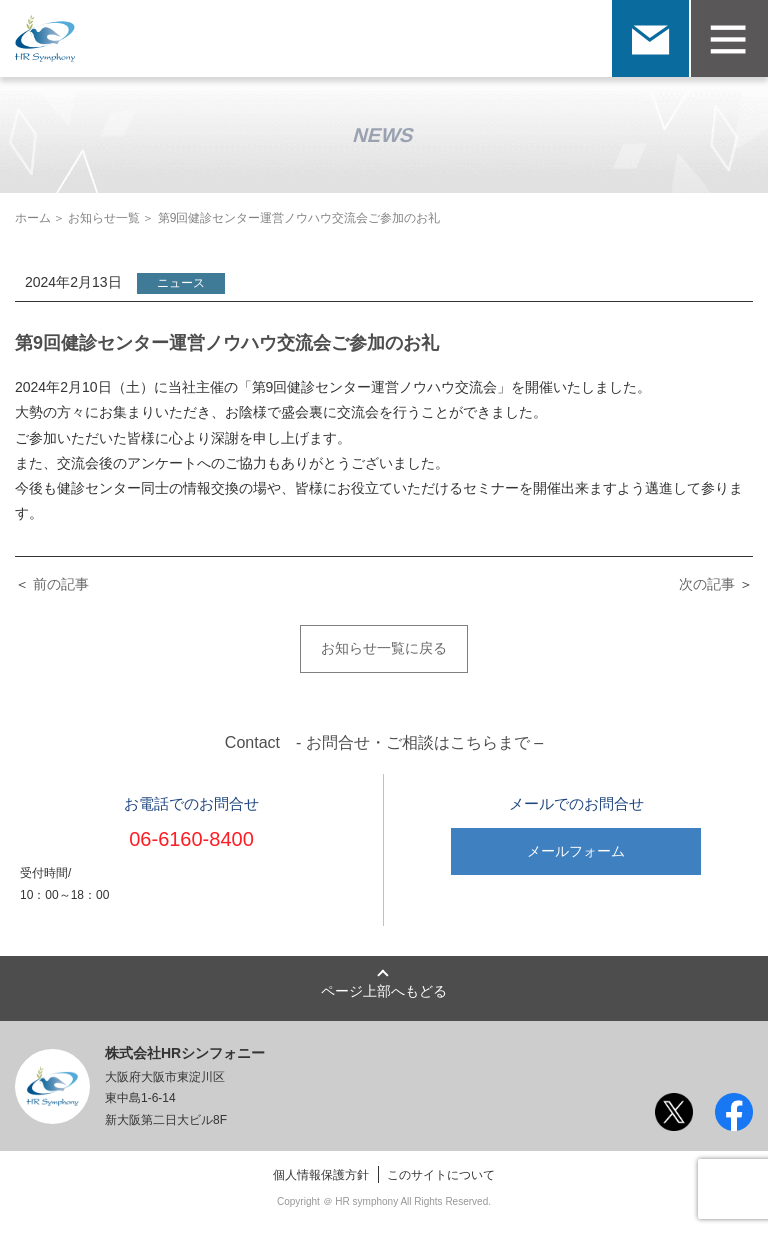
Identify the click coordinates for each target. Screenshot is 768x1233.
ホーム (33, 218)
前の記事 (61, 584)
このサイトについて (441, 1175)
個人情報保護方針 (321, 1175)
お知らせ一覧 (104, 218)
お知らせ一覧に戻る (384, 648)
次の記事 (707, 584)
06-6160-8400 (191, 839)
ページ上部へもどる (384, 991)
